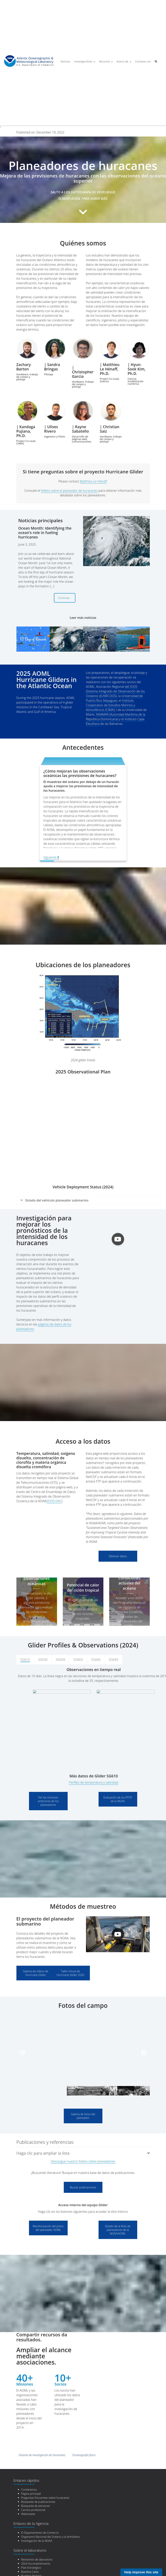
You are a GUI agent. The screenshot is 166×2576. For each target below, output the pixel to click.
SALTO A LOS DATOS (66, 192)
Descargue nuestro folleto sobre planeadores (83, 2106)
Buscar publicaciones (83, 2132)
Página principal (31, 2438)
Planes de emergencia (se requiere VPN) (46, 2555)
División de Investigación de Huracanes (42, 2399)
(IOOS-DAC (54, 1501)
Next (144, 2025)
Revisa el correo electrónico (38, 2551)
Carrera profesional (33, 2454)
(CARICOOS (108, 696)
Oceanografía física (83, 2399)
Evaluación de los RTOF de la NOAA (117, 1799)
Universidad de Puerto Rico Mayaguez (114, 698)
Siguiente (51, 857)
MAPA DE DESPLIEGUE (98, 192)
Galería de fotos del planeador (83, 2060)
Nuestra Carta (30, 2516)
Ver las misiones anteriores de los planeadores (48, 1801)
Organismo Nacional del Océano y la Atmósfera (50, 2481)
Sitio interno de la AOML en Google (43, 2539)
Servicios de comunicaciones (39, 2543)
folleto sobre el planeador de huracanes (69, 490)
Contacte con (143, 61)
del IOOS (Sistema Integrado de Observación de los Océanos (115, 691)
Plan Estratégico (31, 2512)
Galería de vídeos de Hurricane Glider (35, 1973)
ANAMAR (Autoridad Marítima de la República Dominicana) (115, 716)
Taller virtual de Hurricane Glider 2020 (70, 1973)
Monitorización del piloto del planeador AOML (48, 2172)
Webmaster (28, 2458)
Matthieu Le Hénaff (93, 481)
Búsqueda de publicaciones (38, 2446)
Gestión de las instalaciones (38, 2547)
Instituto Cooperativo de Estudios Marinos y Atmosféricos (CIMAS (110, 705)
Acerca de (123, 61)
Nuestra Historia (31, 2520)
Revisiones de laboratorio (37, 2504)
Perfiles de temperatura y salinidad (93, 1782)
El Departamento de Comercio (40, 2477)
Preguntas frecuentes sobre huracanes (45, 2442)
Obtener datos (118, 1556)
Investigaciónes (83, 61)
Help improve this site (141, 2572)
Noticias (65, 61)
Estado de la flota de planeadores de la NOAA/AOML (117, 2173)
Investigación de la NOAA (36, 2485)
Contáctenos (29, 2434)
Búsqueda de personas (35, 2450)
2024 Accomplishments (35, 2508)
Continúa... (64, 598)
